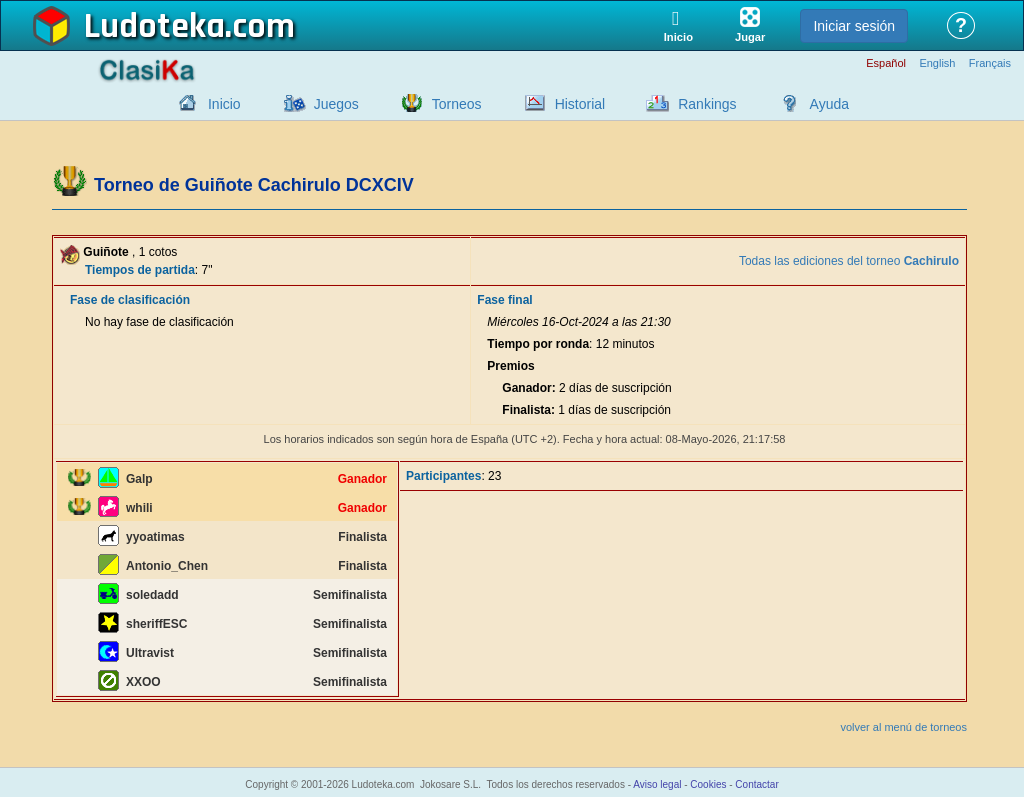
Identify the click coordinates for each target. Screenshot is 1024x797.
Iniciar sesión (854, 26)
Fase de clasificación (130, 300)
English (937, 63)
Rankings (707, 104)
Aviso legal (657, 784)
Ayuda (829, 104)
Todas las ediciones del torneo (849, 261)
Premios (510, 366)
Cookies (708, 784)
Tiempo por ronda (538, 344)
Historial (580, 104)
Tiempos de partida (140, 270)
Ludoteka (154, 27)
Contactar (756, 784)
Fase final (504, 300)
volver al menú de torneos (903, 727)
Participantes (443, 476)
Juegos (336, 104)
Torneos (457, 104)
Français (990, 63)
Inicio (224, 104)
